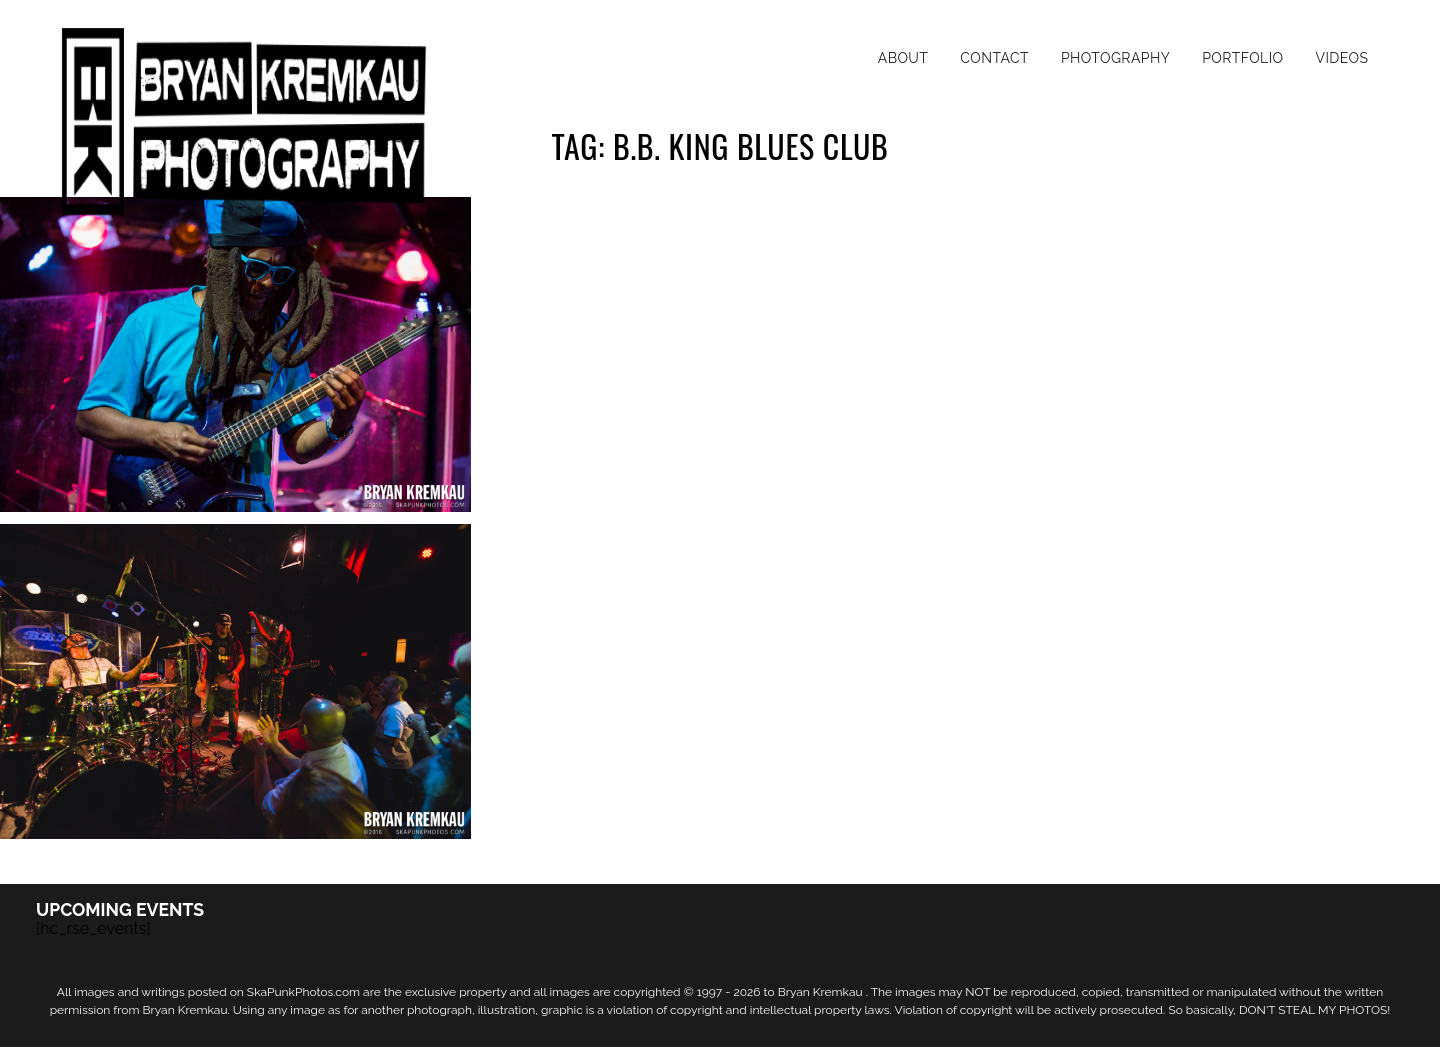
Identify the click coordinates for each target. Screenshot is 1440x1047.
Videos (1341, 58)
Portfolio (1242, 58)
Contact (994, 58)
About (903, 58)
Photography (1115, 58)
